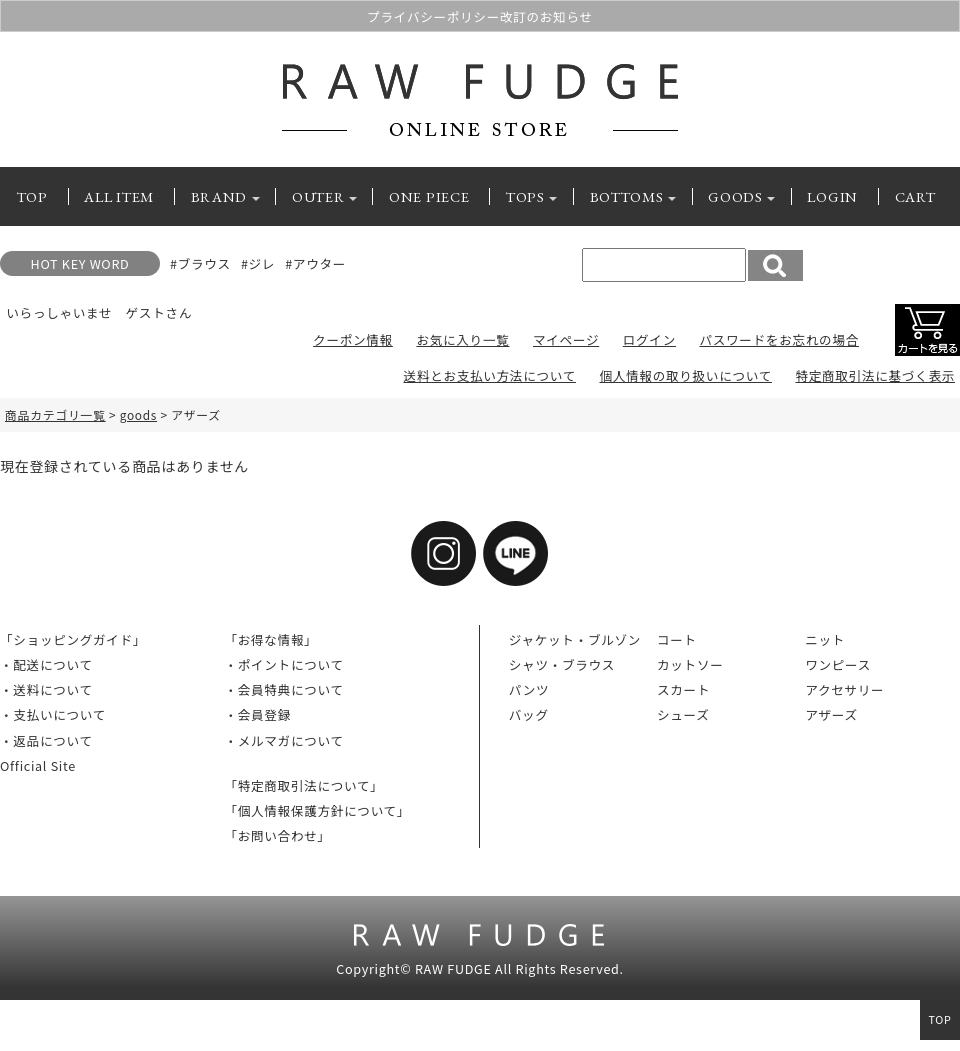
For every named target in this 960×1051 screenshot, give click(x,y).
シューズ (683, 714)
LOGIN (832, 196)
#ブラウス (200, 263)
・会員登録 (257, 714)
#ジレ (258, 263)
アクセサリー (844, 689)
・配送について (46, 664)
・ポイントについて (283, 664)
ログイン (649, 339)
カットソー (690, 664)
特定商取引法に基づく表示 (875, 375)
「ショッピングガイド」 (73, 639)
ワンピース (838, 664)
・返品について (46, 740)
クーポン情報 (353, 339)
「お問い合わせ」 (277, 835)
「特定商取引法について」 (303, 785)
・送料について (46, 689)
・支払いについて (53, 714)
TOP (32, 196)
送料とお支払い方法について (490, 375)
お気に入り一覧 (462, 339)
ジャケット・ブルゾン (575, 639)
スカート (683, 689)
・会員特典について (283, 689)
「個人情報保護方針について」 (317, 810)
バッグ (529, 714)
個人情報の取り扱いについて (685, 375)
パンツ (529, 689)
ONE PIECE (429, 196)
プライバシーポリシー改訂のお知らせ (480, 16)
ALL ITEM (119, 196)
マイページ (566, 339)
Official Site (38, 765)
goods (138, 414)
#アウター (315, 263)
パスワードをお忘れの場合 (779, 339)
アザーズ (831, 714)
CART (915, 196)
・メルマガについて (283, 740)
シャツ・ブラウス (562, 664)
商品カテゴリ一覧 (55, 414)
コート (677, 639)
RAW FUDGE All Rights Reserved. (519, 968)
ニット (825, 639)
